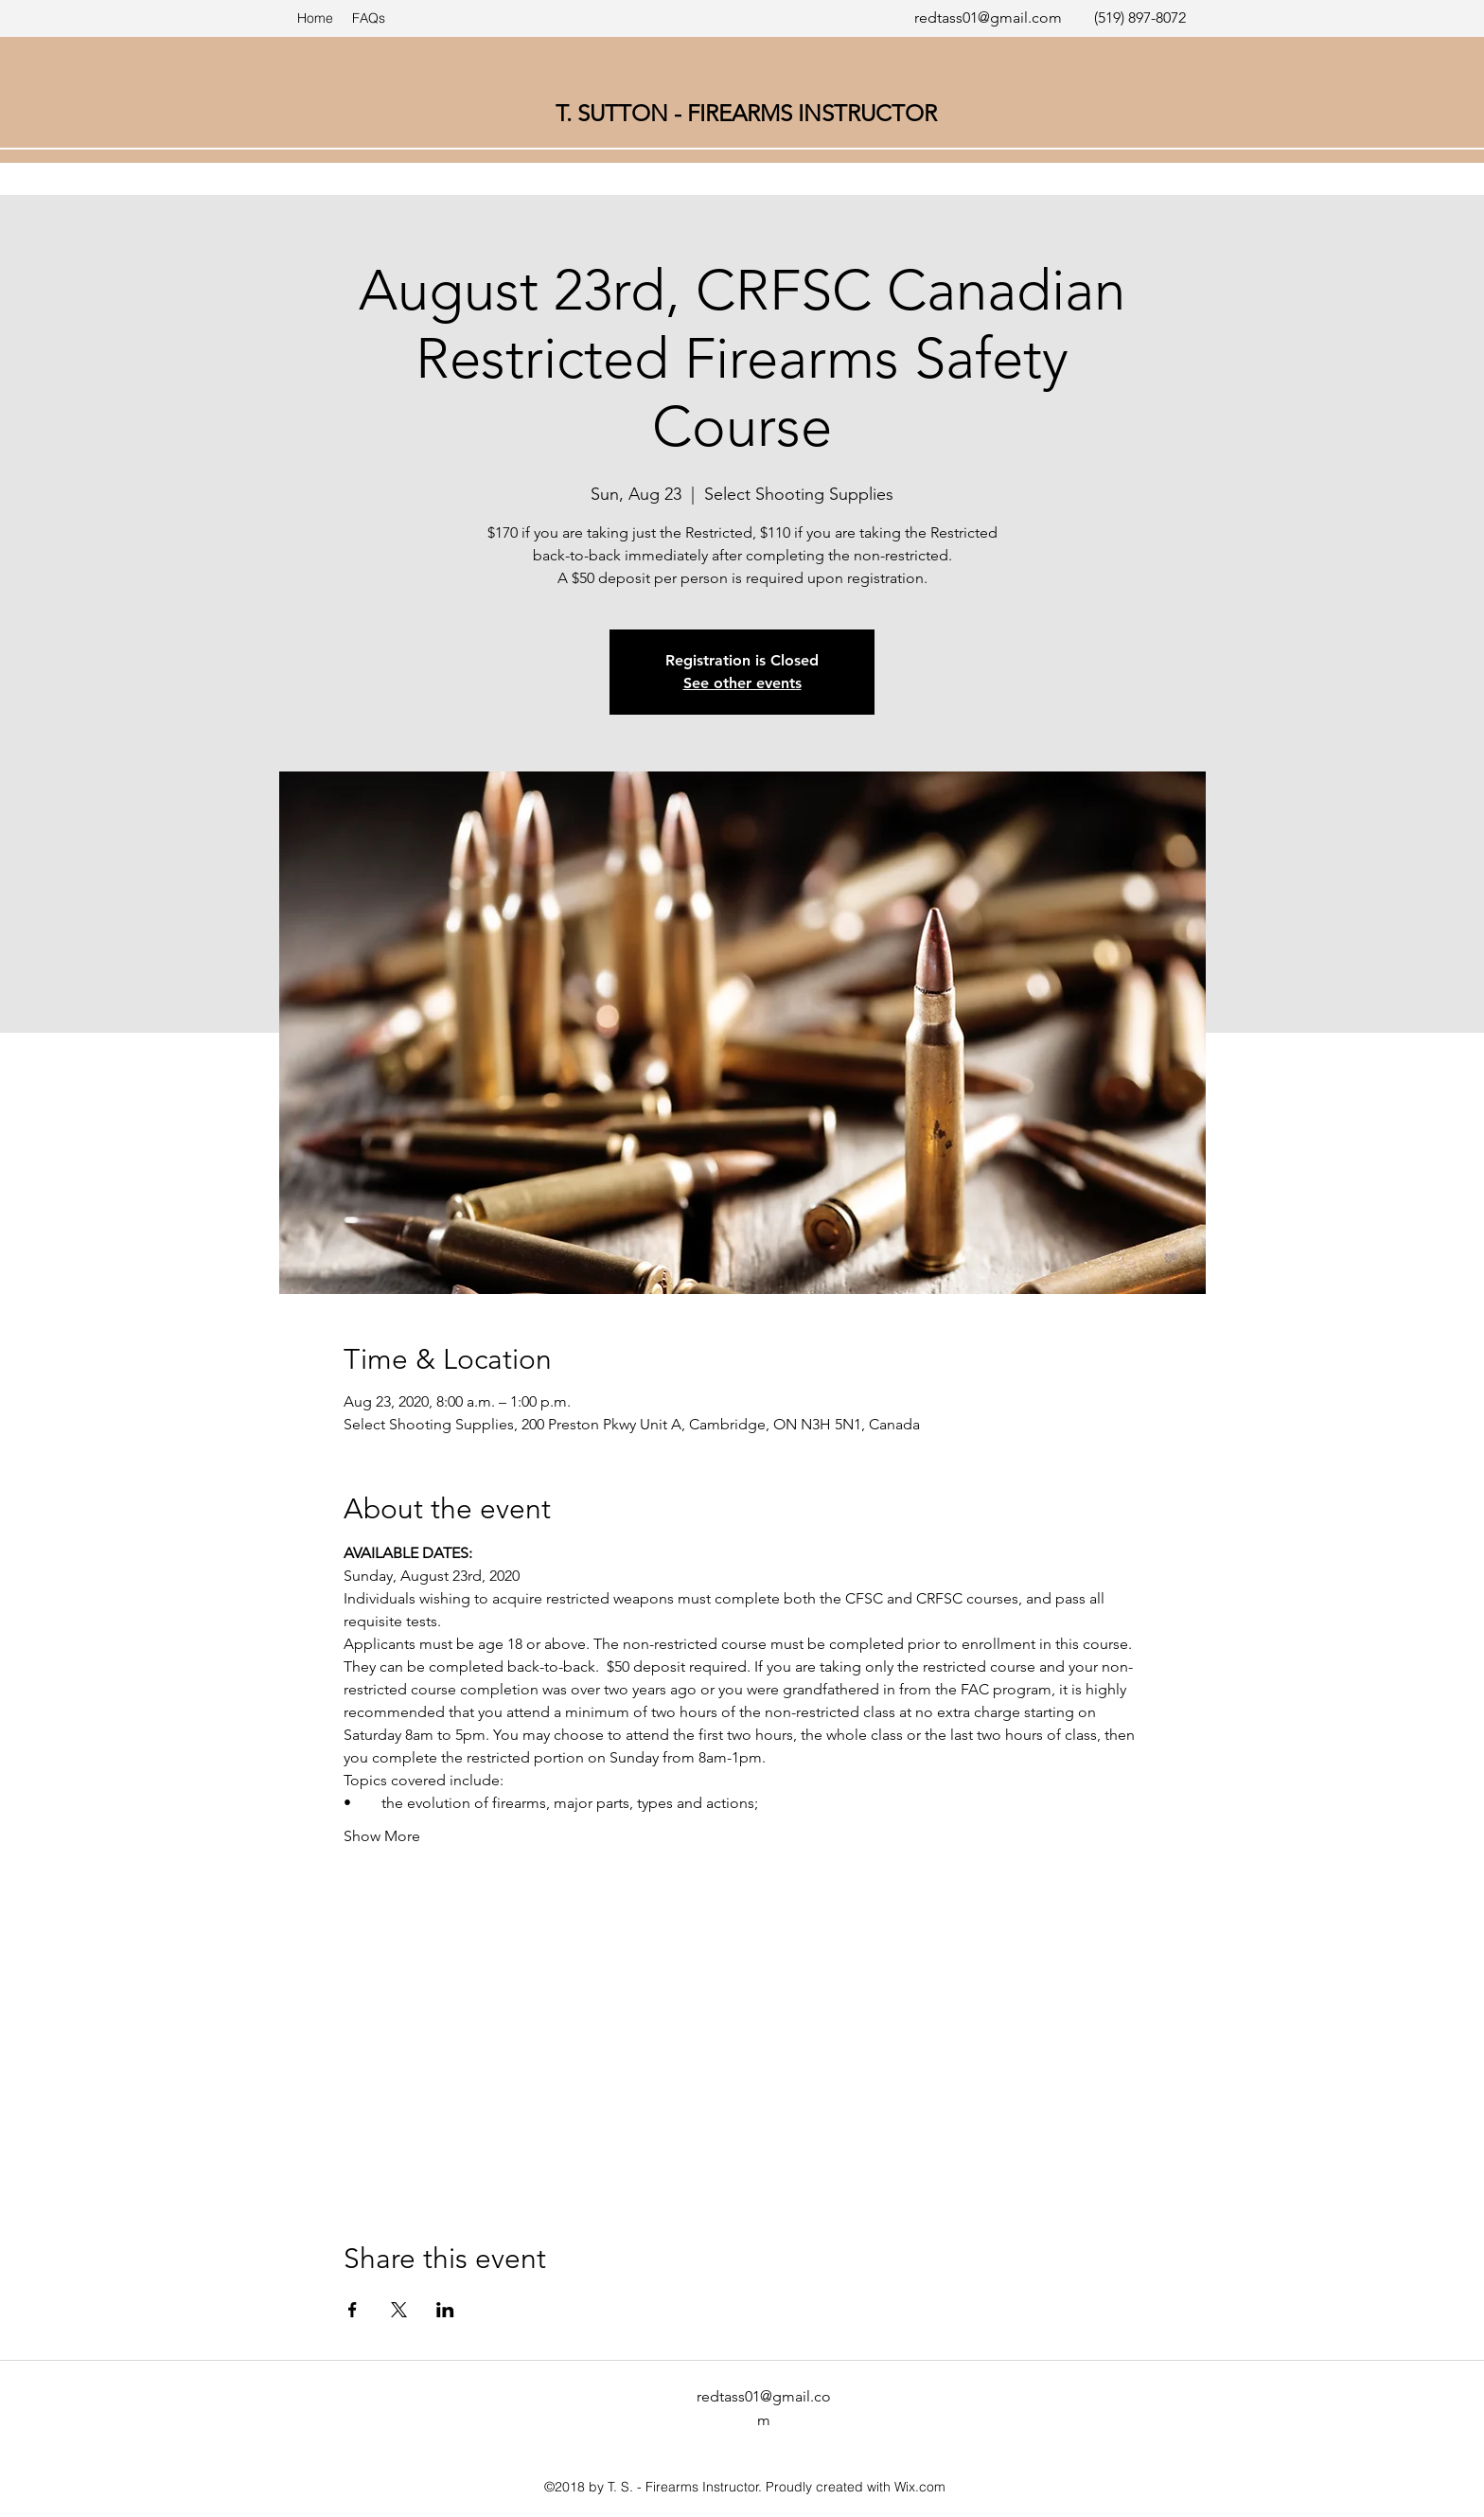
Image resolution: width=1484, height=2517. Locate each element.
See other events (742, 683)
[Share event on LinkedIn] (445, 2309)
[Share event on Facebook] (353, 2309)
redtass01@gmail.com (988, 18)
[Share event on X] (399, 2309)
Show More (382, 1836)
